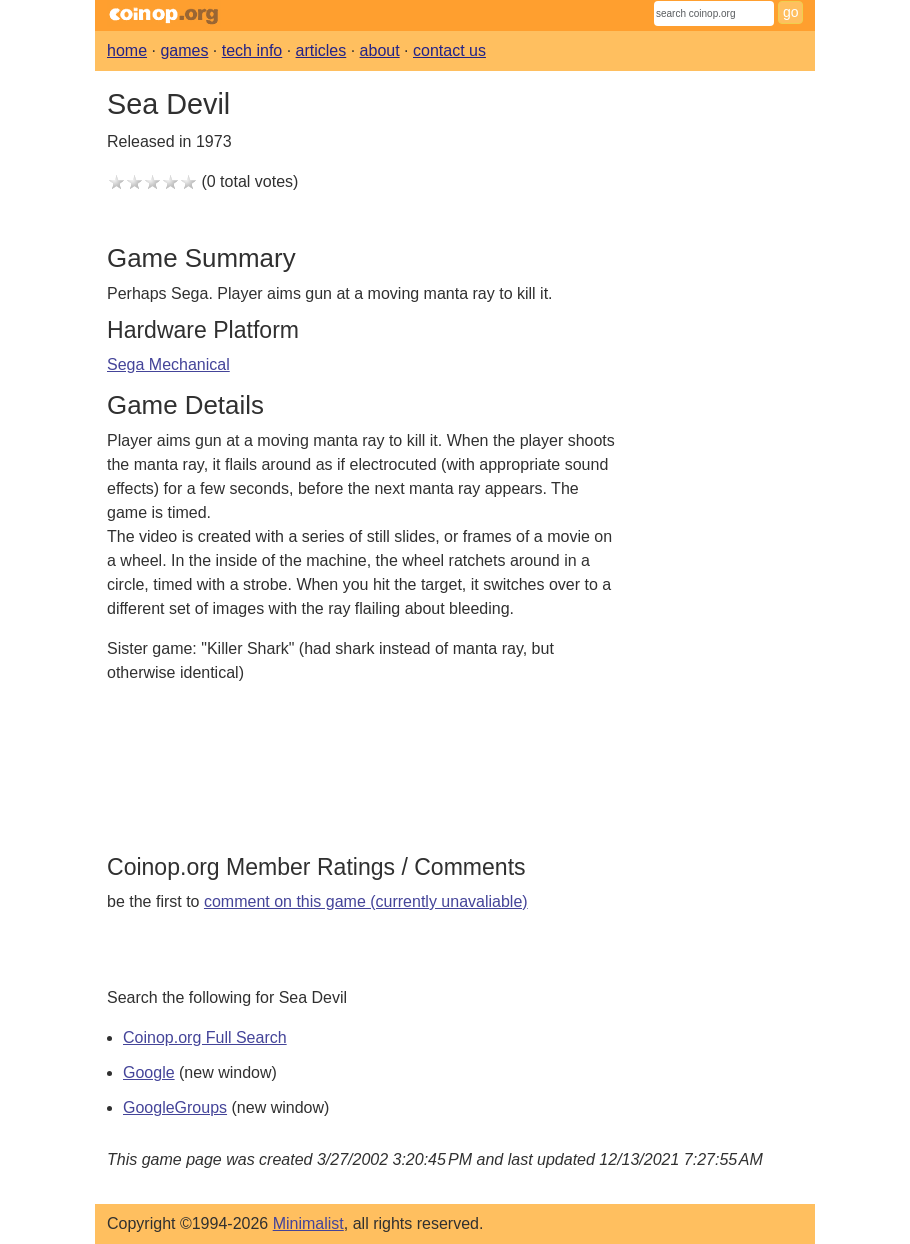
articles (321, 50)
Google (149, 1072)
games (184, 50)
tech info (252, 50)
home (127, 50)
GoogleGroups (175, 1107)
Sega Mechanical (168, 364)
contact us (449, 50)
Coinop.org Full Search (205, 1037)
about (380, 50)
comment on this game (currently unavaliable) (366, 901)
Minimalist (308, 1223)
